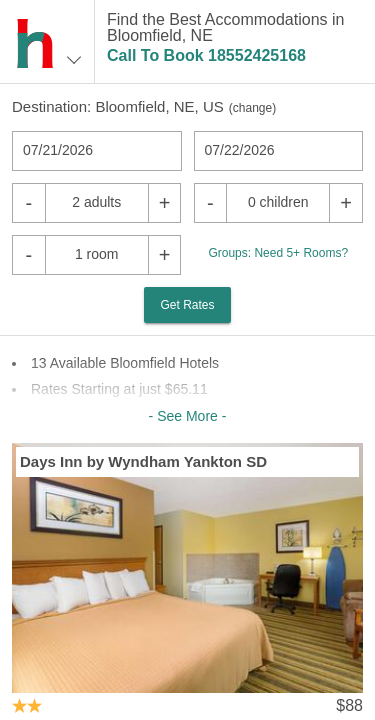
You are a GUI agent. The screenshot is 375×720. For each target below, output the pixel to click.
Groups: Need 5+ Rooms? (278, 253)
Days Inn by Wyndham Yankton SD (143, 461)
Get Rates (187, 305)
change (252, 108)
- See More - (188, 416)
